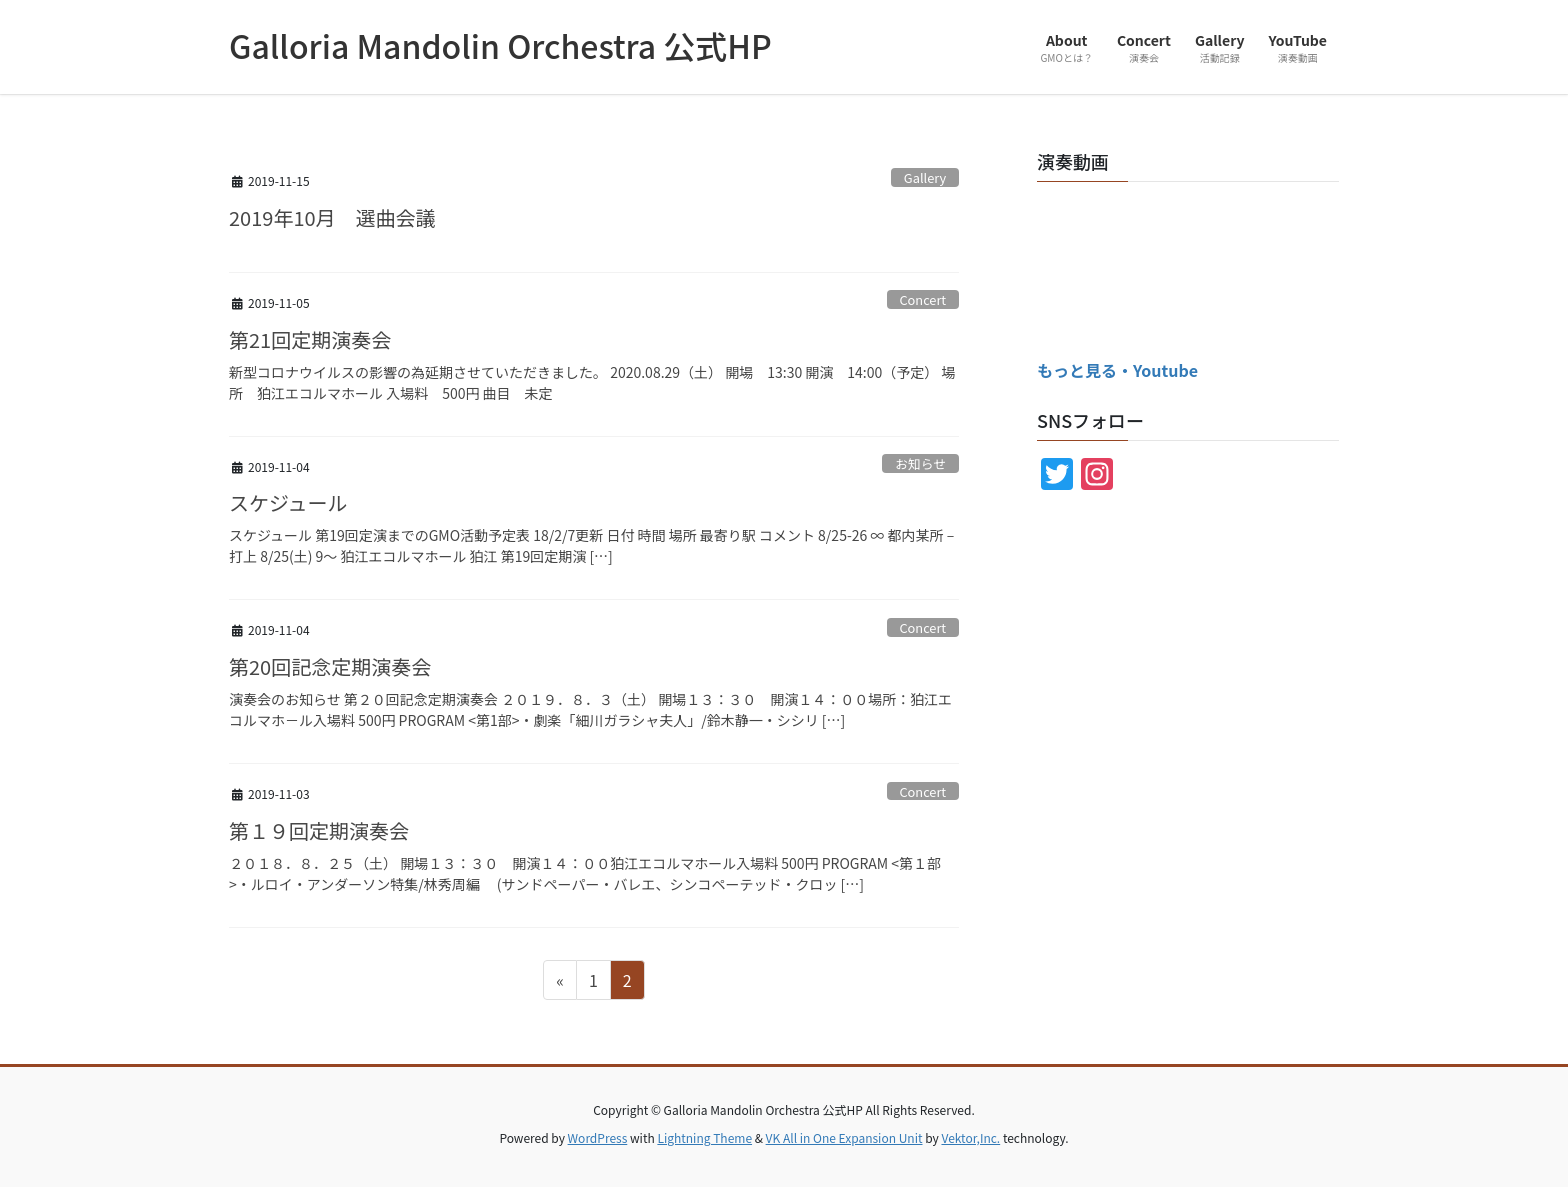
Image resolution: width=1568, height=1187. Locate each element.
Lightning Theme (704, 1137)
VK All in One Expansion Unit (844, 1137)
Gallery (925, 177)
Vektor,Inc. (970, 1137)
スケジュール (288, 502)
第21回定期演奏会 (310, 339)
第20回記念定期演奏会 (330, 666)
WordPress (598, 1137)
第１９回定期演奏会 (319, 830)
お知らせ (920, 463)
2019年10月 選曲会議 (332, 217)
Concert (922, 299)
